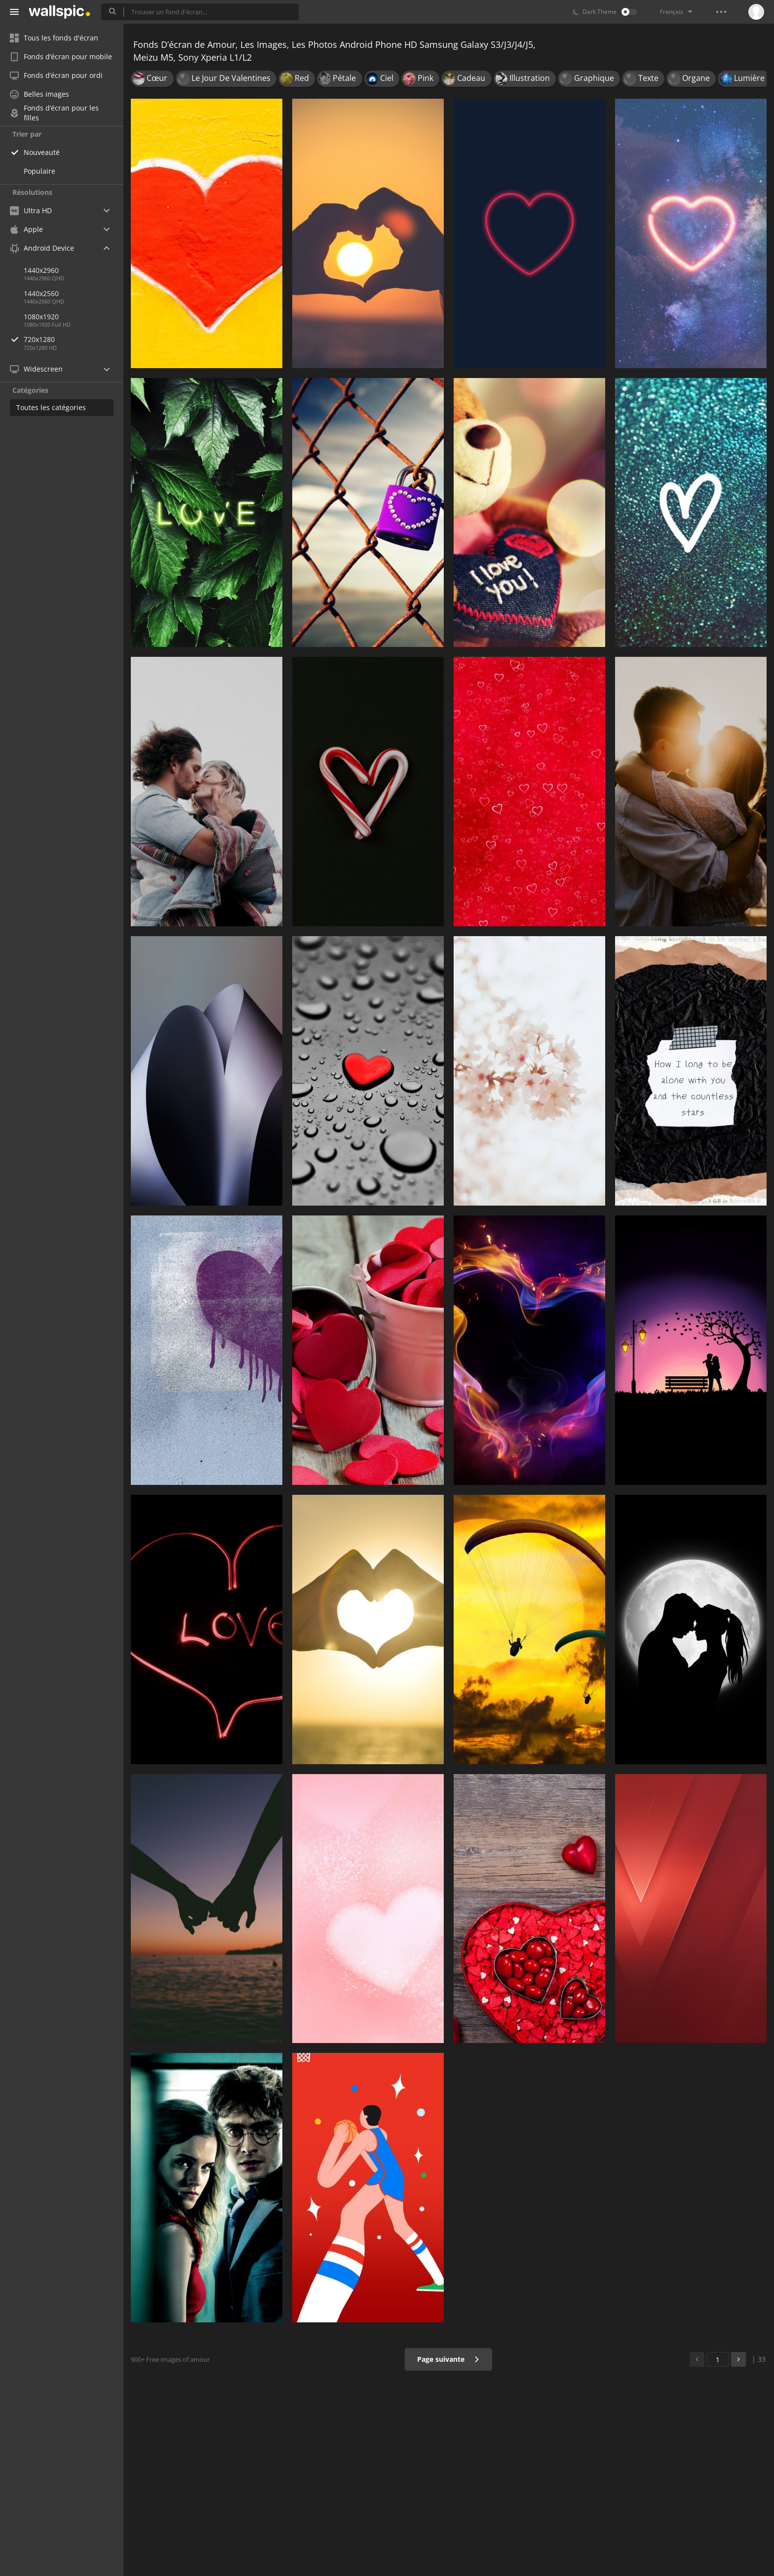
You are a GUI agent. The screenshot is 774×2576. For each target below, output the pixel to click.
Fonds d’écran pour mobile (61, 56)
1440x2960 (41, 270)
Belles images (39, 94)
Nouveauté (42, 152)
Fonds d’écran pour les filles (54, 113)
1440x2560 (41, 293)
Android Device (42, 248)
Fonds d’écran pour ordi (56, 75)
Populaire (39, 171)
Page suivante (448, 2359)
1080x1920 (41, 316)
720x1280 (73, 339)
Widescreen (36, 369)
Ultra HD (31, 210)
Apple (26, 229)
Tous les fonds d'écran (54, 37)
